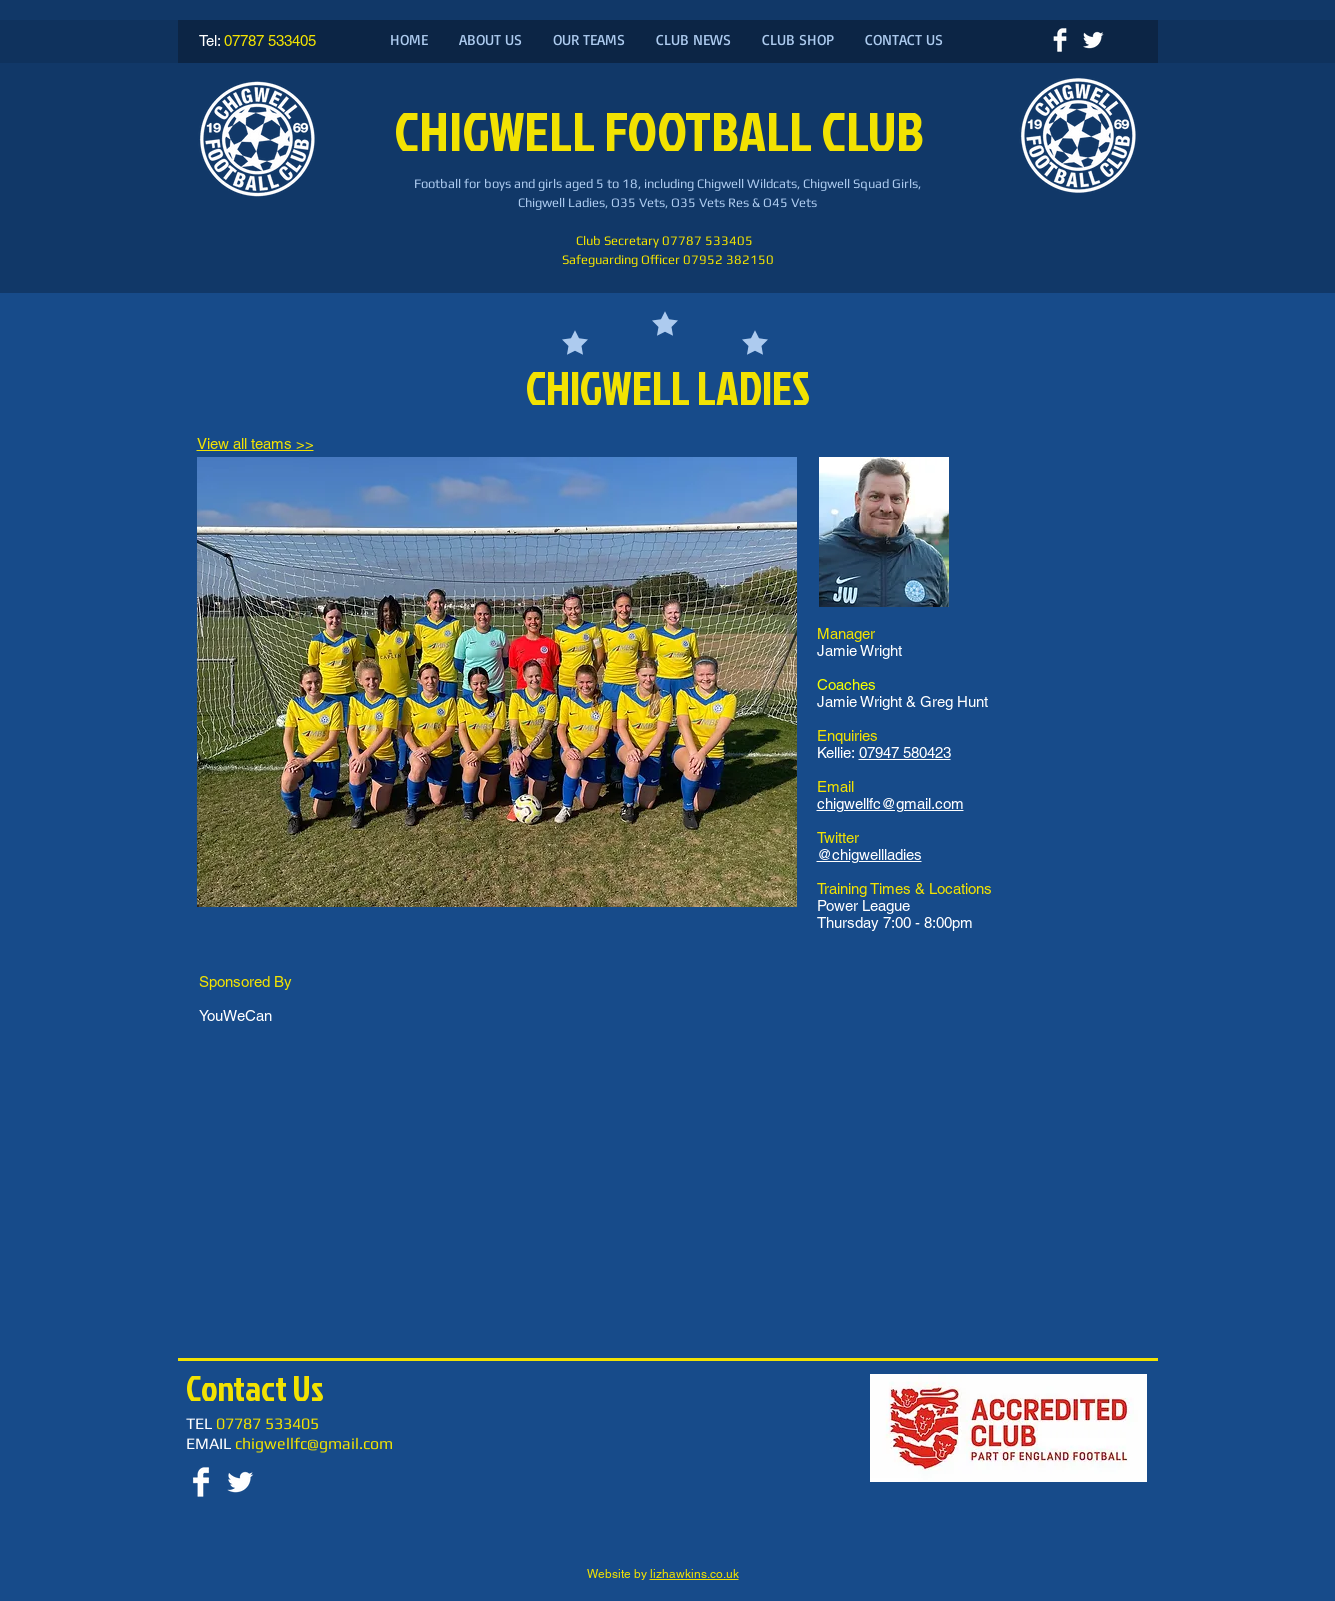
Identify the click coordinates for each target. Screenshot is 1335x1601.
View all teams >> (255, 443)
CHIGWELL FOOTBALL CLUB (663, 130)
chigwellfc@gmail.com (890, 803)
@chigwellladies (869, 854)
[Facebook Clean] (1060, 40)
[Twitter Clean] (1093, 40)
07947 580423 (905, 752)
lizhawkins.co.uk (694, 1574)
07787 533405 (270, 40)
